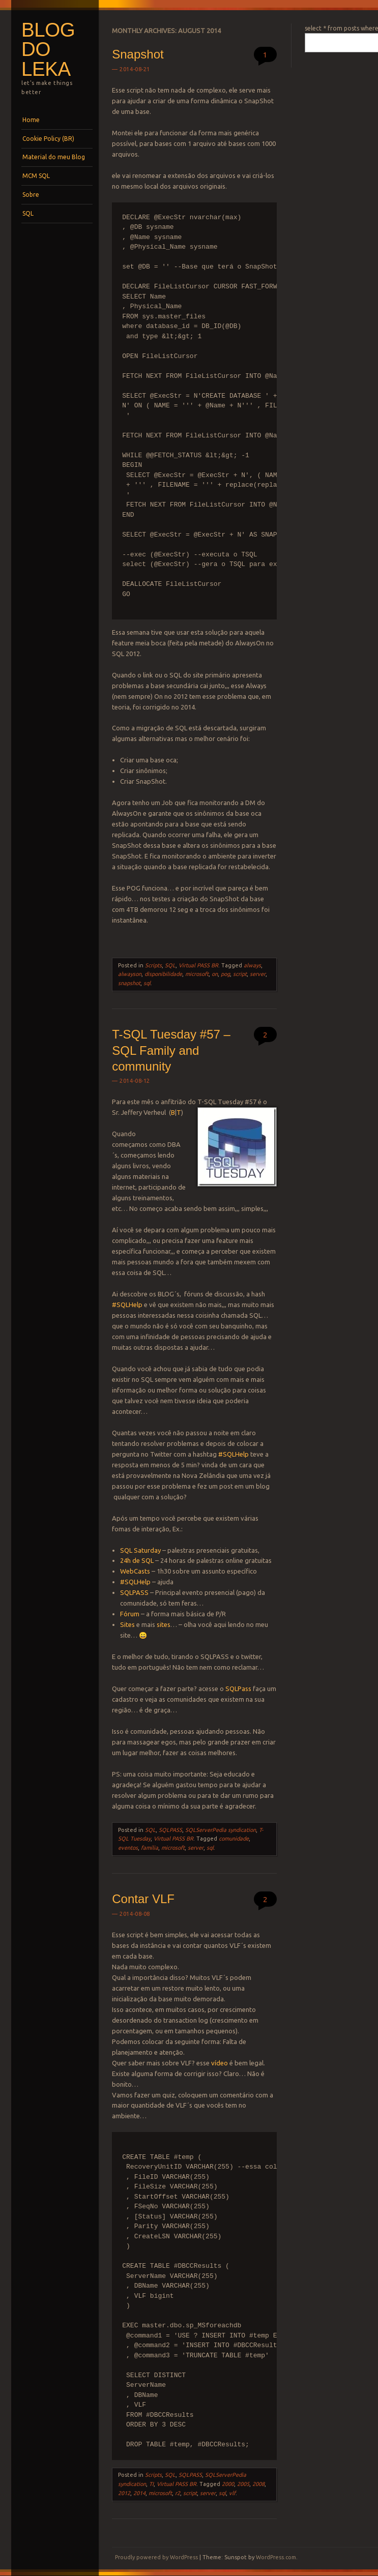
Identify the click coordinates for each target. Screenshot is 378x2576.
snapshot (129, 983)
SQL (28, 213)
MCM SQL (36, 175)
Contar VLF (143, 1899)
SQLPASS (134, 1592)
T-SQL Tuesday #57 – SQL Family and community (171, 1050)
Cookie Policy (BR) (48, 138)
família (149, 1848)
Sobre (30, 194)
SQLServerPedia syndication (220, 1830)
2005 (243, 2484)
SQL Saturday (140, 1550)
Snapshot (137, 54)
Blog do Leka (48, 49)
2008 (258, 2484)
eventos (128, 1848)
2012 (124, 2493)
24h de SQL (137, 1560)
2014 (139, 2493)
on (215, 974)
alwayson (129, 974)
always (252, 965)
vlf (232, 2493)
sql (147, 983)
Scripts (153, 965)
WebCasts (135, 1571)
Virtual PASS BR (198, 965)
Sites (128, 1624)
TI (151, 2484)
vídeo (219, 2062)
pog (225, 974)
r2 (177, 2493)
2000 (228, 2484)
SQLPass (238, 1688)
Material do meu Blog (53, 157)
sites (163, 1624)
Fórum (129, 1613)
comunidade (234, 1838)
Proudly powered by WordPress (156, 2557)
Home (31, 119)
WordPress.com (276, 2557)
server (258, 974)
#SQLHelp (127, 1304)
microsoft (197, 974)
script (240, 974)
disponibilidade (163, 974)
